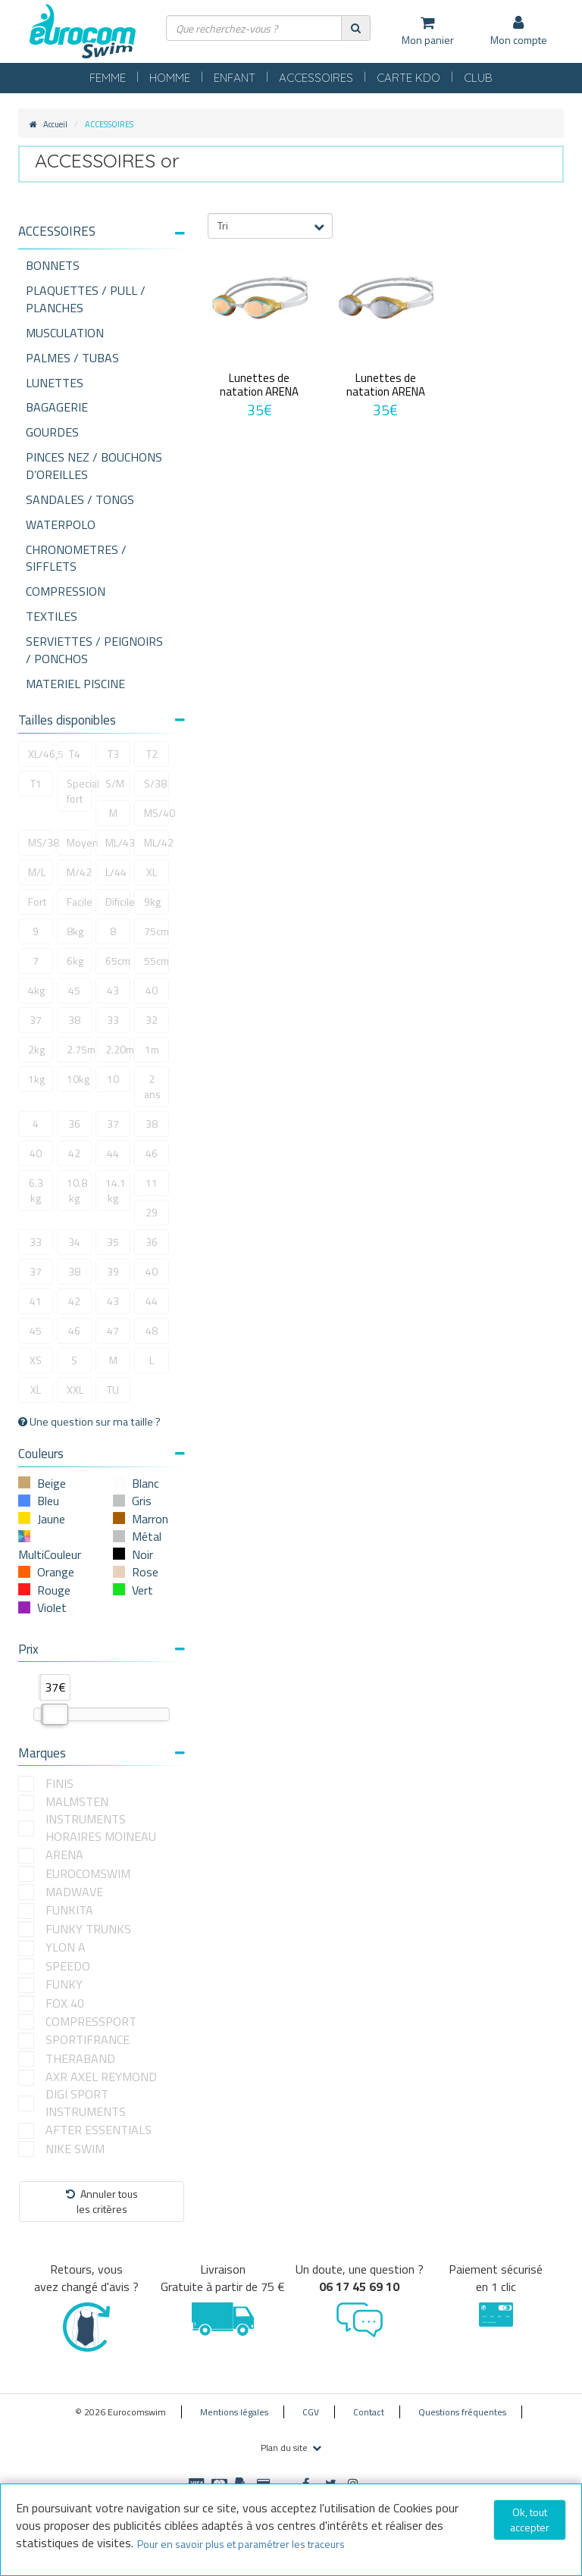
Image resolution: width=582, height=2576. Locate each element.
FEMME (107, 77)
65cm (117, 961)
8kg (75, 931)
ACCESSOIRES (316, 77)
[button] (101, 231)
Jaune (51, 1519)
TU (113, 1390)
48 (152, 1330)
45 (74, 990)
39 (113, 1271)
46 (152, 1153)
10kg (78, 1079)
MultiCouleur (49, 1554)
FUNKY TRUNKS (88, 1929)
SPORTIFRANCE (87, 2040)
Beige (51, 1483)
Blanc (145, 1483)
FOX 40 (64, 2003)
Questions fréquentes (462, 2411)
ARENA (64, 1855)
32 (152, 1020)
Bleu (48, 1500)
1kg (36, 1079)
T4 (74, 754)
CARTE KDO (408, 77)
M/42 (79, 872)
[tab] (101, 237)
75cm (156, 931)
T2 (152, 754)
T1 (36, 783)
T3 (113, 754)
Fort (37, 901)
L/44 (116, 872)
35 (113, 1242)
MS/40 (156, 813)
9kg (152, 901)
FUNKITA (69, 1910)
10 (113, 1079)
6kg (75, 961)
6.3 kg (36, 1190)
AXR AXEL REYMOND (101, 2077)
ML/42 (156, 842)
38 (74, 1020)
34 (74, 1242)
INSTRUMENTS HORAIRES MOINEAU (100, 1828)
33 (113, 1020)
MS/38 (40, 842)
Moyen (79, 842)
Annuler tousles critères (102, 2201)
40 (152, 990)
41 (36, 1301)
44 (113, 1153)
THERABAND (80, 2058)
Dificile (117, 901)
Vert (142, 1590)
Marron (150, 1519)
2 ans (152, 1086)
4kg (36, 990)
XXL (75, 1390)
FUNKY (64, 1984)
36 (74, 1123)
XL (151, 872)
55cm (156, 961)
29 (152, 1212)
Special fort (79, 790)
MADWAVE (74, 1892)
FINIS (59, 1783)
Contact (368, 2411)
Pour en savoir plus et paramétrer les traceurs (241, 2544)
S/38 (155, 783)
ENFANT (234, 77)
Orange (55, 1572)
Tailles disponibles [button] (101, 720)
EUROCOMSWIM (87, 1874)
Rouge (53, 1590)
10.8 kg (77, 1190)
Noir (142, 1554)
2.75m (79, 1049)
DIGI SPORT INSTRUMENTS (85, 2103)
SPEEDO (67, 1966)
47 (113, 1330)
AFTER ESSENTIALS (98, 2130)
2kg (36, 1049)
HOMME (169, 77)
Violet (52, 1607)
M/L (36, 872)
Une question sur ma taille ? (89, 1421)
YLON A (65, 1947)
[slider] (55, 1714)
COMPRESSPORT (90, 2021)
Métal (146, 1536)
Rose (145, 1572)
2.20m (117, 1049)
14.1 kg (115, 1190)
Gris (142, 1500)
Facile (79, 901)
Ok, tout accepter (529, 2519)
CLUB (478, 77)
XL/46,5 (40, 754)
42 (74, 1153)
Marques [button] (101, 1753)
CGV (310, 2411)
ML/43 (117, 842)
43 (113, 990)
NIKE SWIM (75, 2149)
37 (36, 1020)
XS (36, 1360)
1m (152, 1049)
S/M (114, 783)
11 (152, 1183)
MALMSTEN (76, 1802)
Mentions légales (234, 2411)
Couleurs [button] (101, 1454)
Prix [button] (101, 1649)
